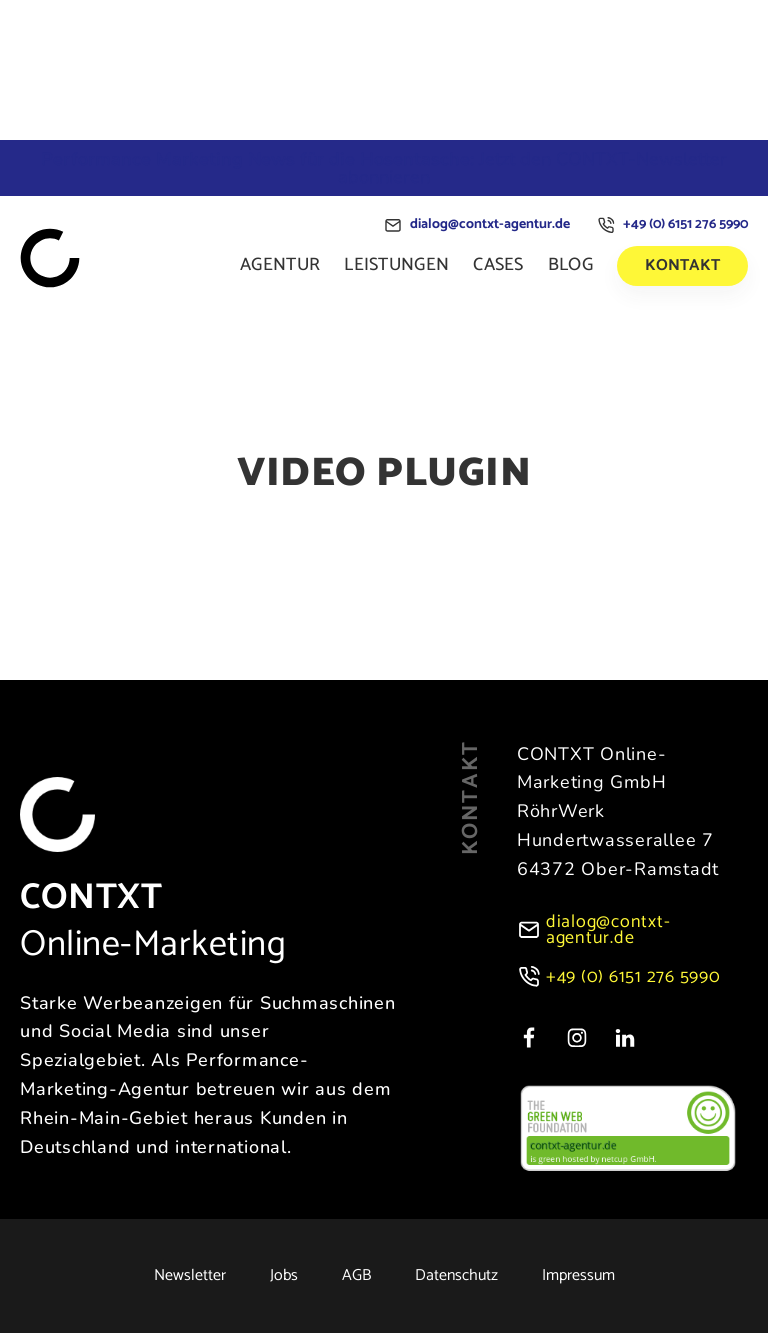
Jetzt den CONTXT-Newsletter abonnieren (384, 168)
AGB (356, 1276)
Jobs (284, 1276)
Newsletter (190, 1276)
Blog (570, 265)
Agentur (280, 265)
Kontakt (682, 265)
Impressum (578, 1276)
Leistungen (396, 265)
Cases (498, 265)
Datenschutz (456, 1276)
